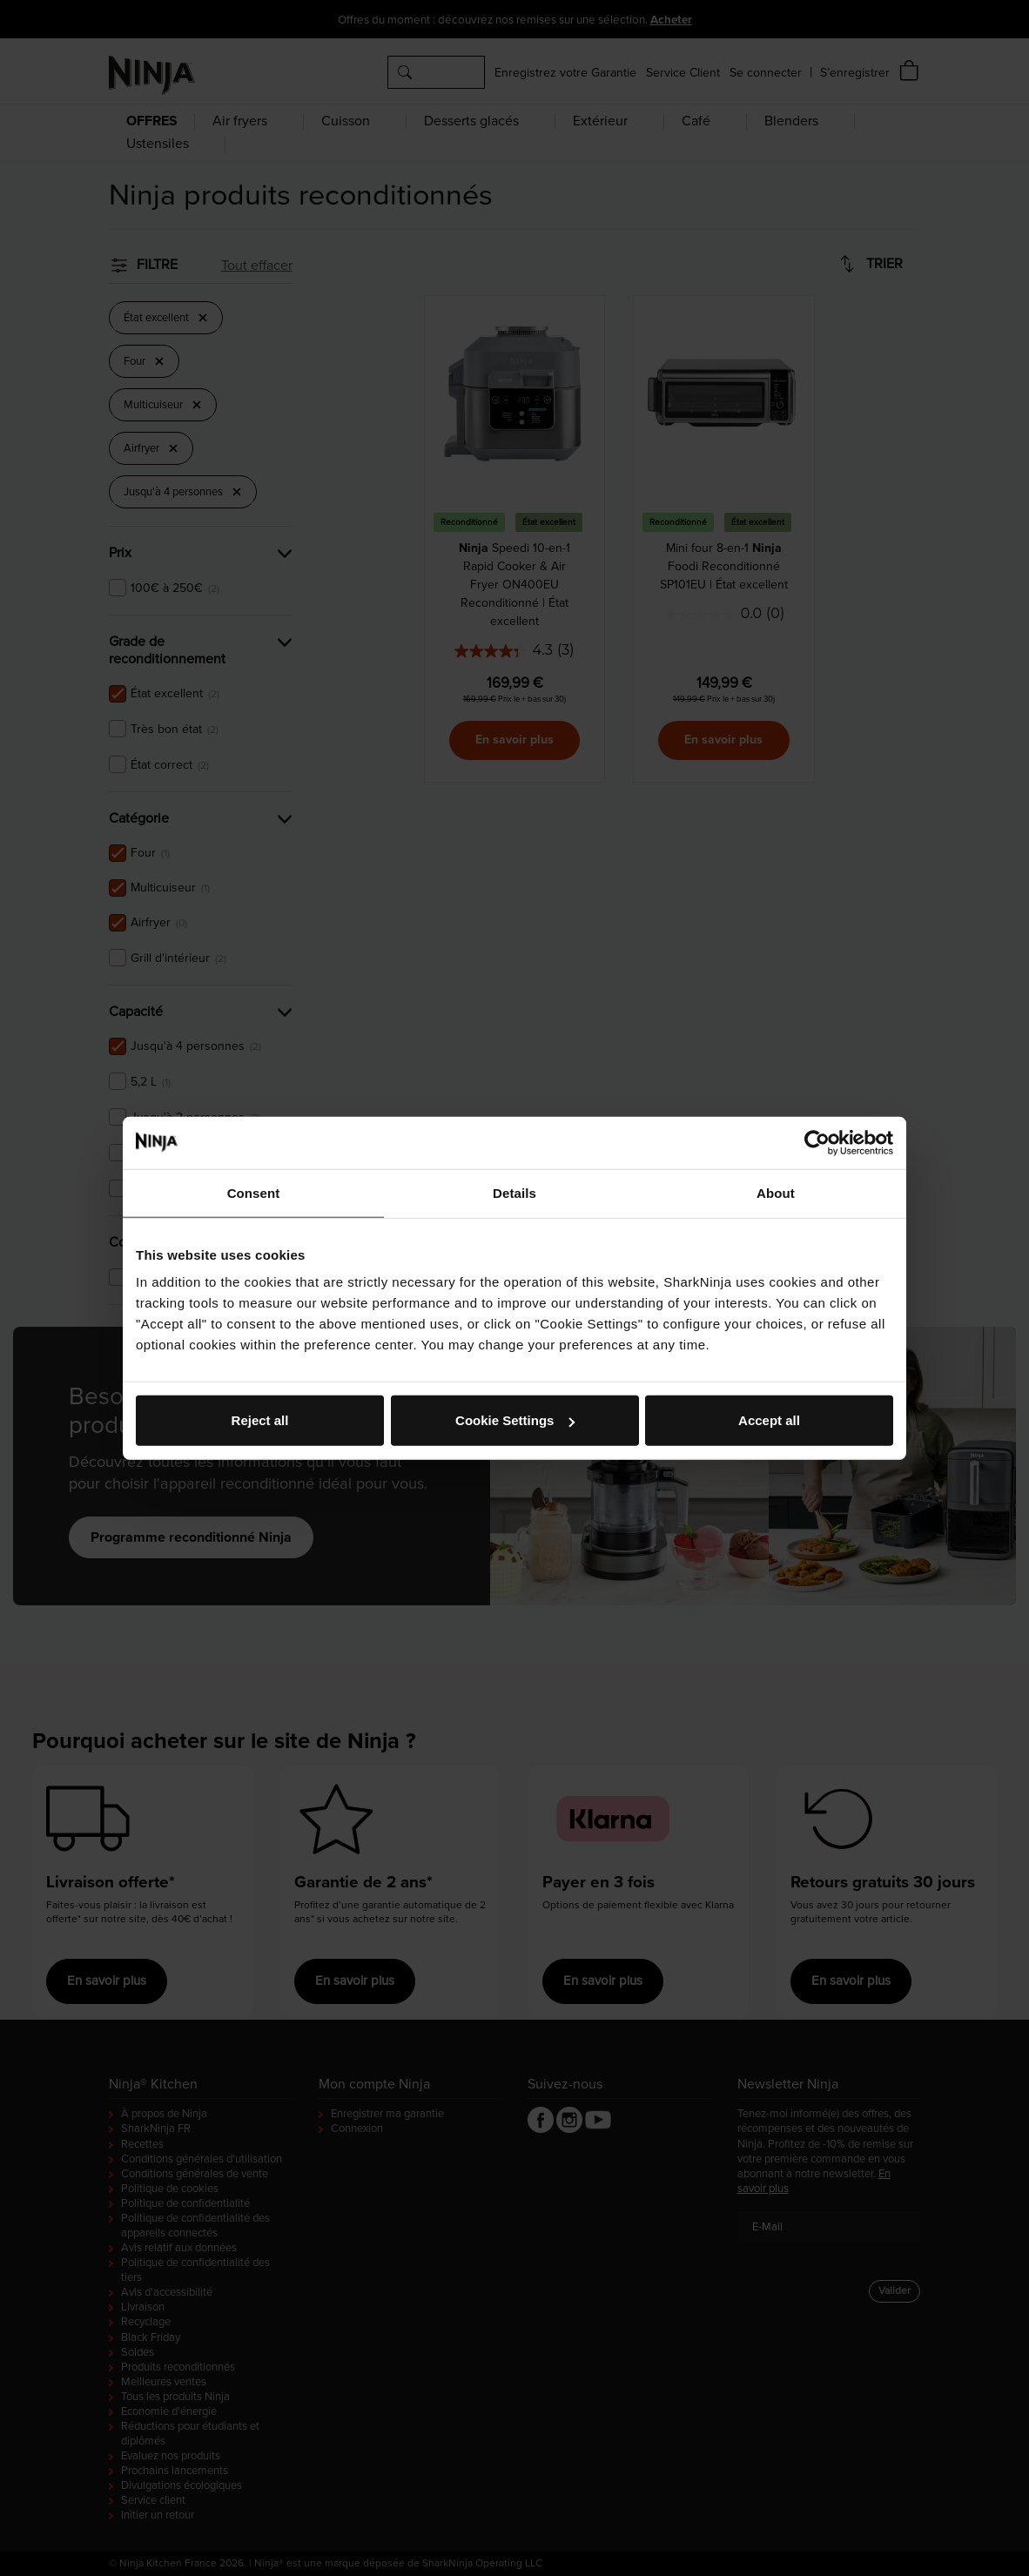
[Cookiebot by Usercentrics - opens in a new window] (817, 1142)
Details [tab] (514, 1192)
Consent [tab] (253, 1192)
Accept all (769, 1420)
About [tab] (776, 1192)
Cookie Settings (515, 1420)
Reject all (260, 1420)
